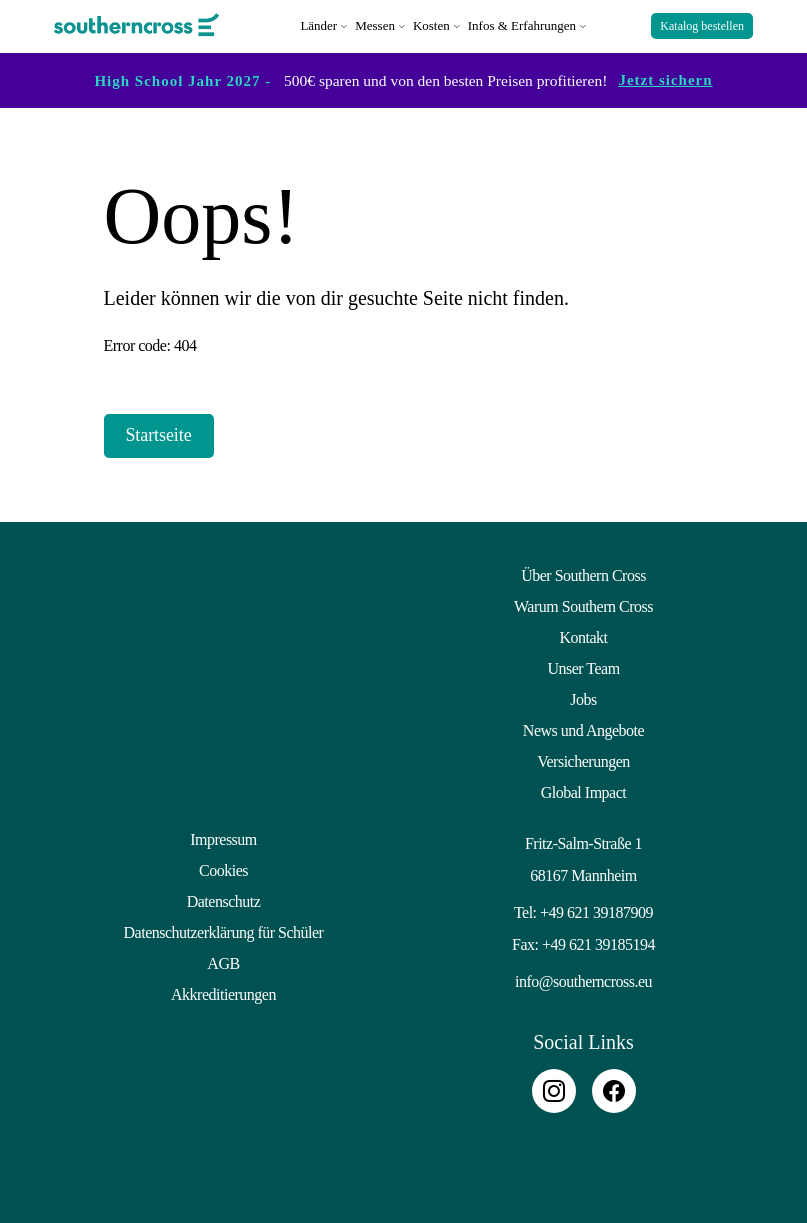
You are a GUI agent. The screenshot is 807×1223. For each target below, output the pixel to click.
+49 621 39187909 (596, 910)
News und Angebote (583, 728)
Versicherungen (583, 759)
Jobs (583, 697)
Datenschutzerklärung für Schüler (224, 930)
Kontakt (583, 635)
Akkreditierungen (223, 992)
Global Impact (583, 790)
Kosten (431, 24)
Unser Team (583, 666)
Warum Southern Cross (583, 604)
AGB (223, 961)
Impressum (223, 837)
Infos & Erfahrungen (522, 24)
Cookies (223, 868)
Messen (375, 24)
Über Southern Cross (583, 573)
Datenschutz (224, 899)
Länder (318, 24)
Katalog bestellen (702, 26)
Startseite (159, 434)
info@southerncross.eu (583, 979)
